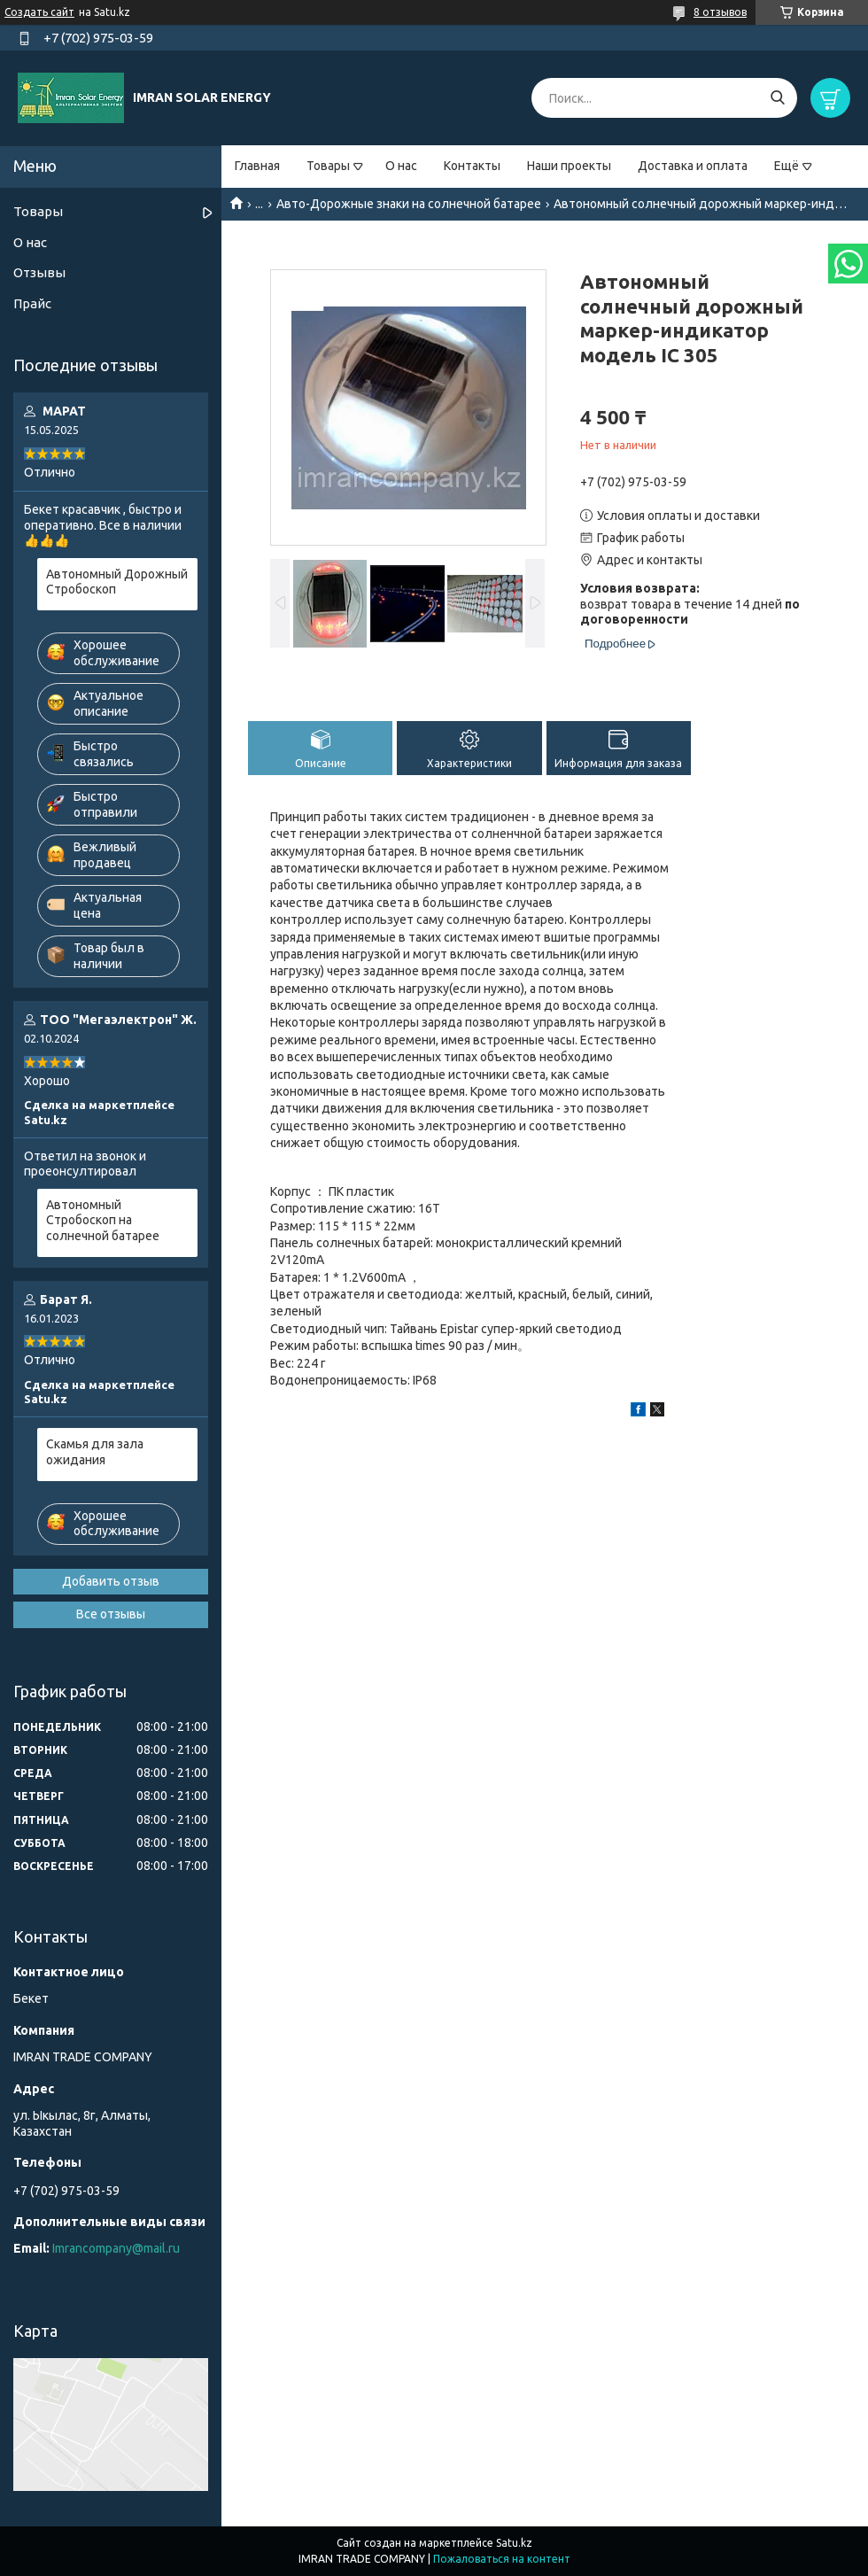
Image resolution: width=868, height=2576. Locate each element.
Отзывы (39, 272)
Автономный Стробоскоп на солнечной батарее (102, 1220)
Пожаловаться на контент (501, 2558)
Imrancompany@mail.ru (116, 2248)
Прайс (32, 303)
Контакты (472, 166)
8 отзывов (720, 12)
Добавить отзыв (110, 1581)
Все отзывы (110, 1614)
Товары (328, 166)
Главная (257, 166)
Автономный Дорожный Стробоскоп (117, 582)
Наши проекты (569, 166)
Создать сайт (39, 12)
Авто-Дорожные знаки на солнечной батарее (408, 204)
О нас (401, 166)
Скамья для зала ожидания (94, 1452)
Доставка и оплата (693, 166)
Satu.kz (514, 2543)
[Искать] (777, 98)
